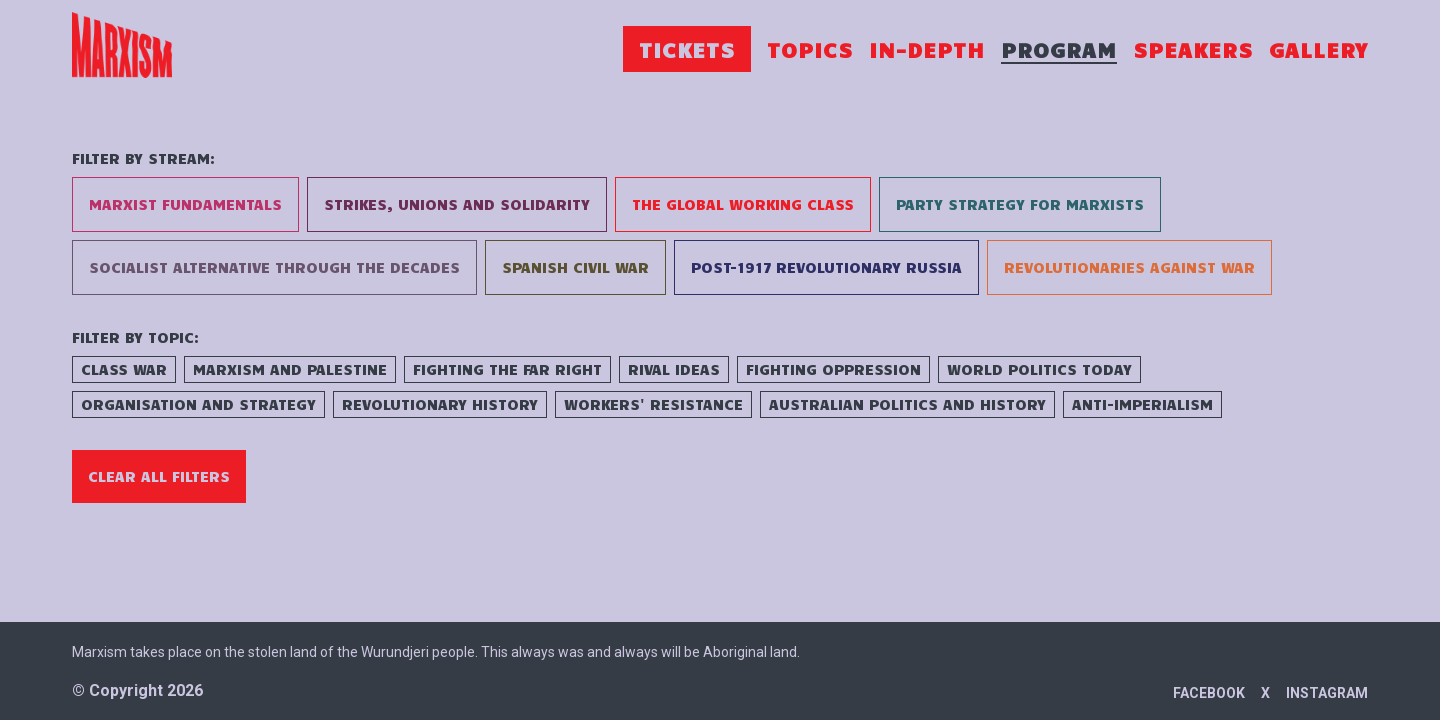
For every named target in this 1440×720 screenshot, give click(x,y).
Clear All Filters (159, 476)
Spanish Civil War (575, 267)
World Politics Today (1039, 369)
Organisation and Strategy (198, 404)
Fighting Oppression (833, 369)
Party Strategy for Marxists (1020, 204)
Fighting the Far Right (507, 369)
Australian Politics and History (907, 404)
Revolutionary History (440, 404)
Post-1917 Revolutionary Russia (826, 267)
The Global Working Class (743, 204)
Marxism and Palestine (290, 369)
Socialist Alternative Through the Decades (274, 267)
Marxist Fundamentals (185, 204)
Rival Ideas (674, 369)
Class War (124, 369)
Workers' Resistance (653, 404)
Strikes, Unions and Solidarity (457, 204)
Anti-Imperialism (1142, 404)
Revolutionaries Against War (1129, 267)
